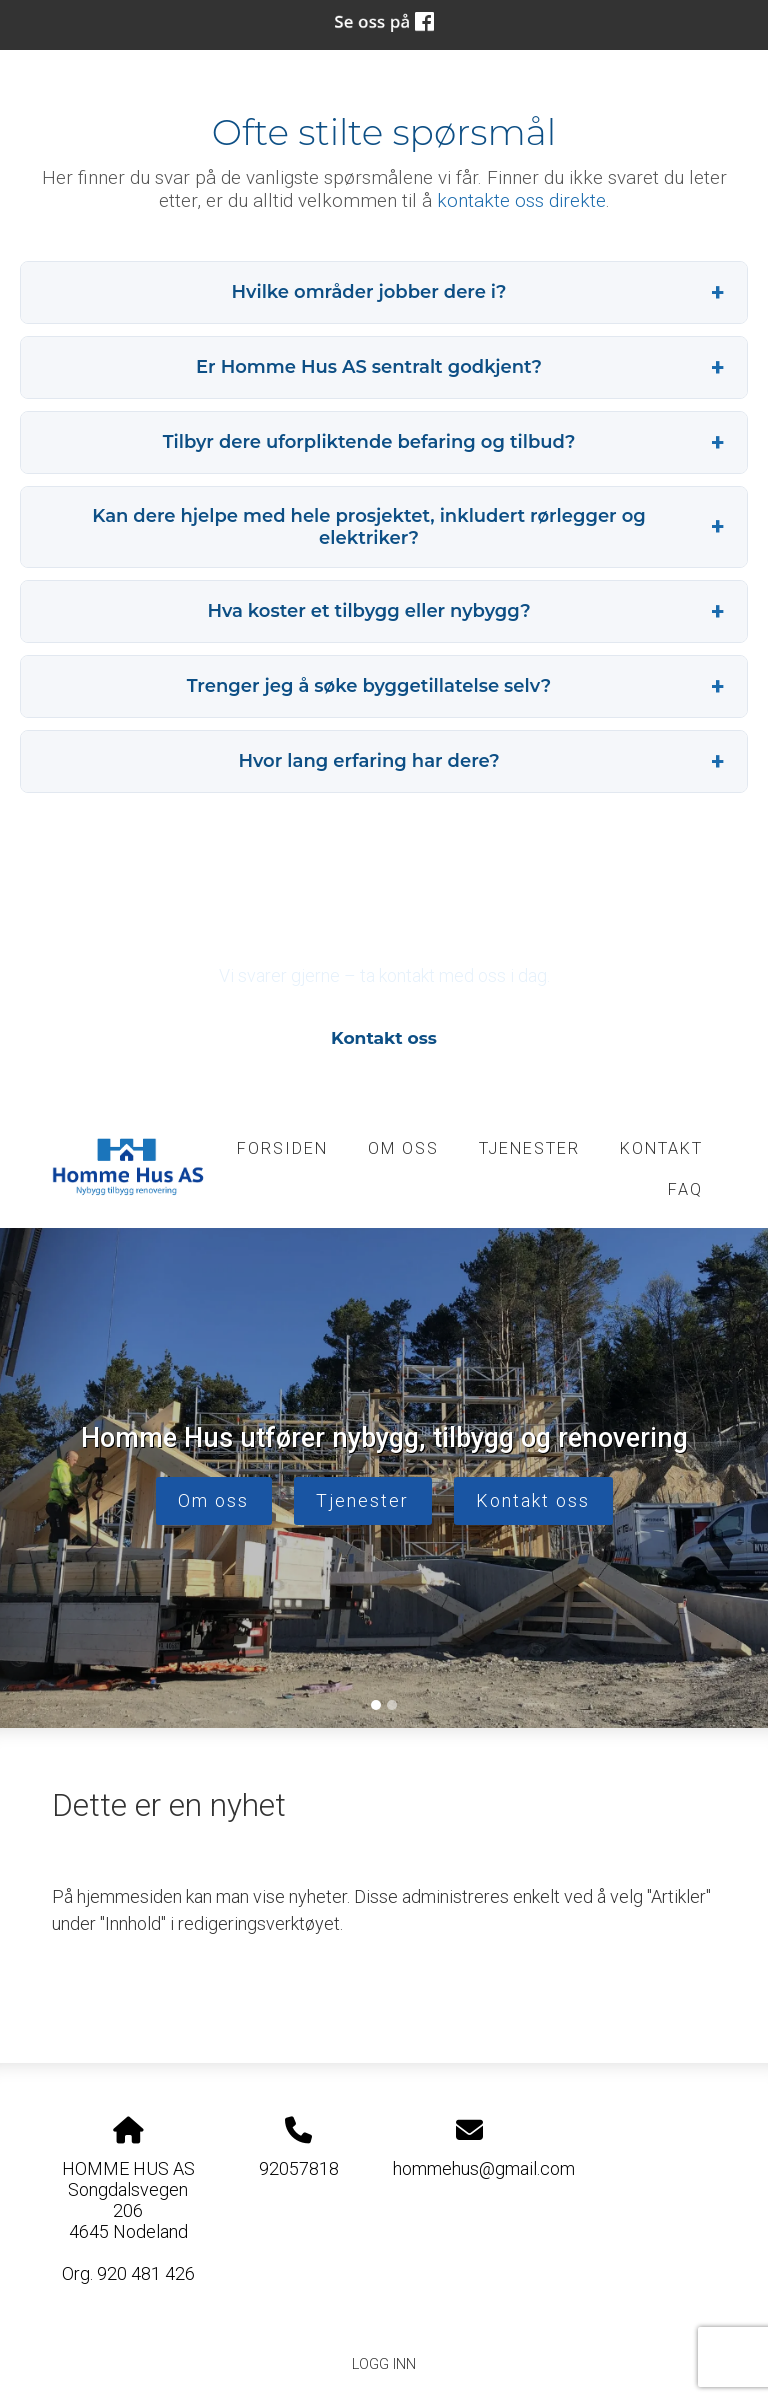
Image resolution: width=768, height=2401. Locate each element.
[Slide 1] (376, 1705)
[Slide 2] (392, 1705)
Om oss (213, 1500)
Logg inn (384, 2364)
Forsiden (282, 1148)
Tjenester (362, 1500)
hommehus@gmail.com (484, 2168)
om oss (403, 1148)
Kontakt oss (384, 1037)
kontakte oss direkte (521, 200)
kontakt (661, 1148)
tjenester (529, 1148)
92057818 (299, 2168)
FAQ (685, 1189)
